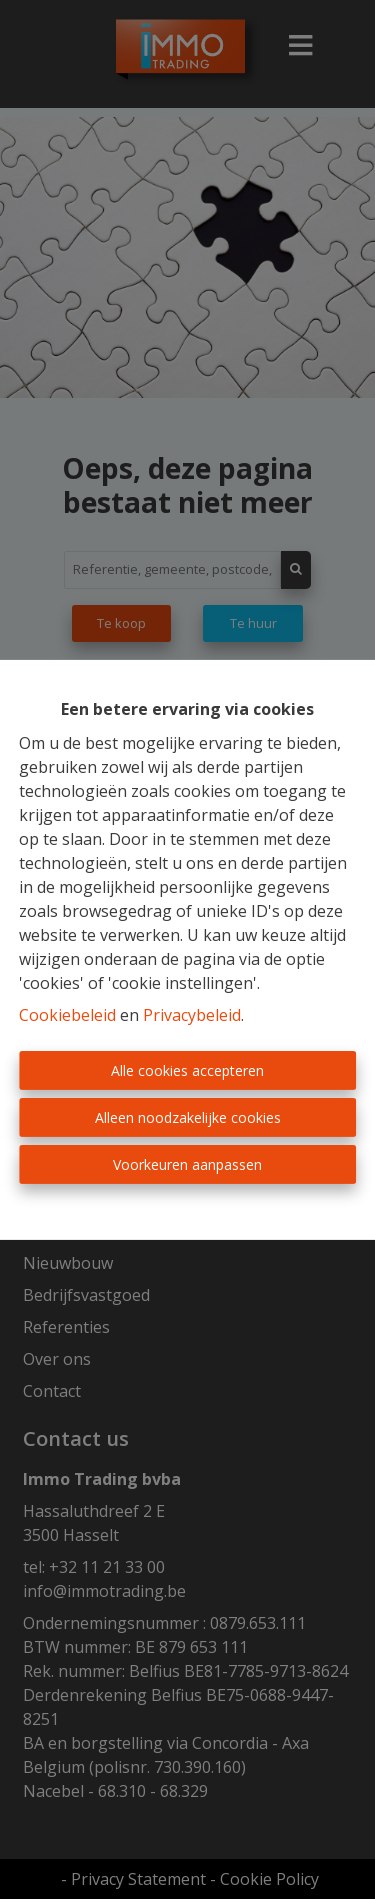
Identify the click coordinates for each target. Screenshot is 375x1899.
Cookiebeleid (67, 1015)
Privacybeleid (192, 1015)
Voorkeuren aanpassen (187, 1164)
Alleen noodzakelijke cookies (188, 1117)
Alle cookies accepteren (187, 1070)
